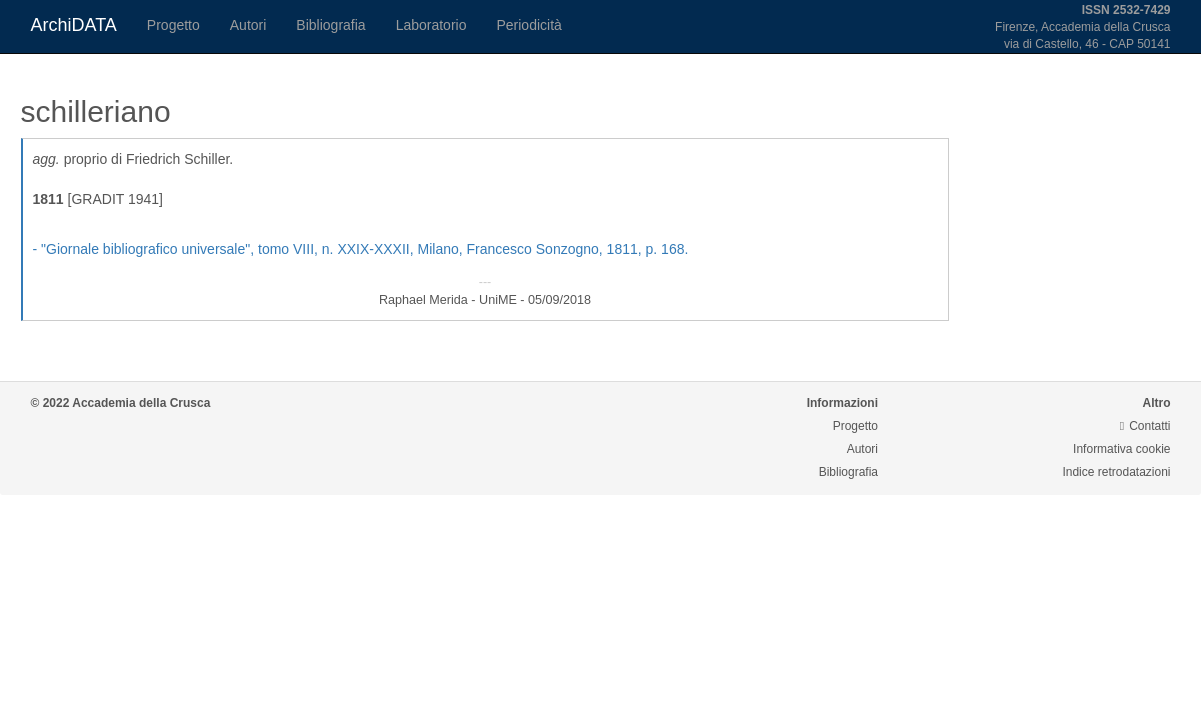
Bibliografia (330, 25)
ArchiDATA (74, 25)
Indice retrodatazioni (1116, 472)
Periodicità (528, 25)
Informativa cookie (1121, 449)
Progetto (173, 25)
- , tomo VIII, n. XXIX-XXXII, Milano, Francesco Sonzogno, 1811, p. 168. (361, 249)
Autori (248, 25)
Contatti (1145, 426)
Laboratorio (431, 25)
